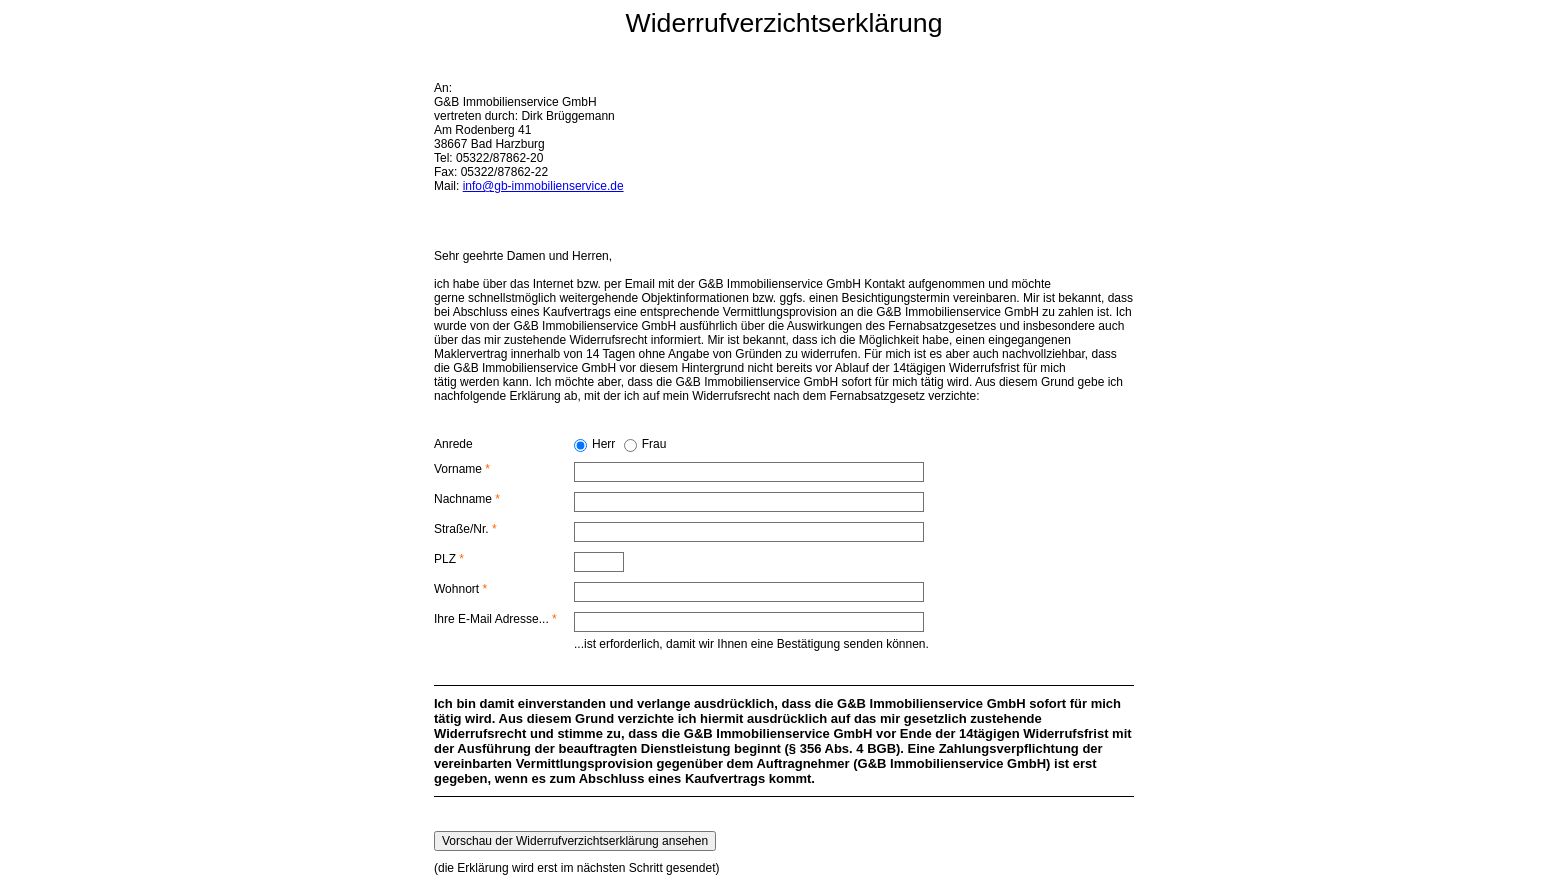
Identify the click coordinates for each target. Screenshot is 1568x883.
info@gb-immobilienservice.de (543, 186)
